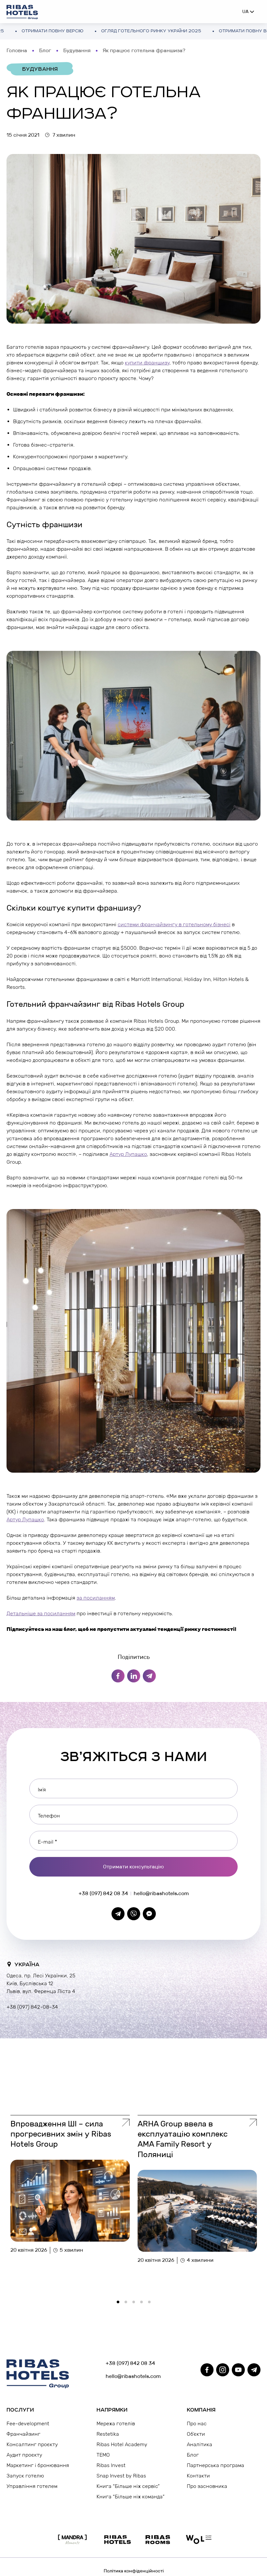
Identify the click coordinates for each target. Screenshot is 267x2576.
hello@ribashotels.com (161, 1893)
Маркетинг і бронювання (38, 2465)
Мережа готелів (115, 2423)
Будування (77, 50)
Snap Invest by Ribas (121, 2476)
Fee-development (28, 2423)
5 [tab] (151, 2304)
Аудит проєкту (24, 2455)
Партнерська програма (215, 2465)
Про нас (197, 2423)
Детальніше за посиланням (41, 1613)
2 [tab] (128, 2304)
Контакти (198, 2476)
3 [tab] (135, 2304)
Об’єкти (196, 2434)
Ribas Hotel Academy (121, 2444)
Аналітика (199, 2444)
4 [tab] (143, 2304)
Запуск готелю (25, 2476)
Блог (45, 50)
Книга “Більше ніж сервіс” (128, 2486)
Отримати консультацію (133, 1866)
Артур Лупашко (128, 1154)
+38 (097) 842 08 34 (103, 1893)
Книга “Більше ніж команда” (130, 2496)
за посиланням (96, 1598)
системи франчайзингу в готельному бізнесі (174, 924)
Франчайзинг (23, 2434)
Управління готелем (32, 2486)
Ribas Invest (111, 2465)
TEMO (103, 2455)
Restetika (107, 2434)
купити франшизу (147, 363)
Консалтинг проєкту (32, 2444)
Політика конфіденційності (134, 2571)
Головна (17, 50)
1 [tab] (120, 2304)
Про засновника (207, 2486)
